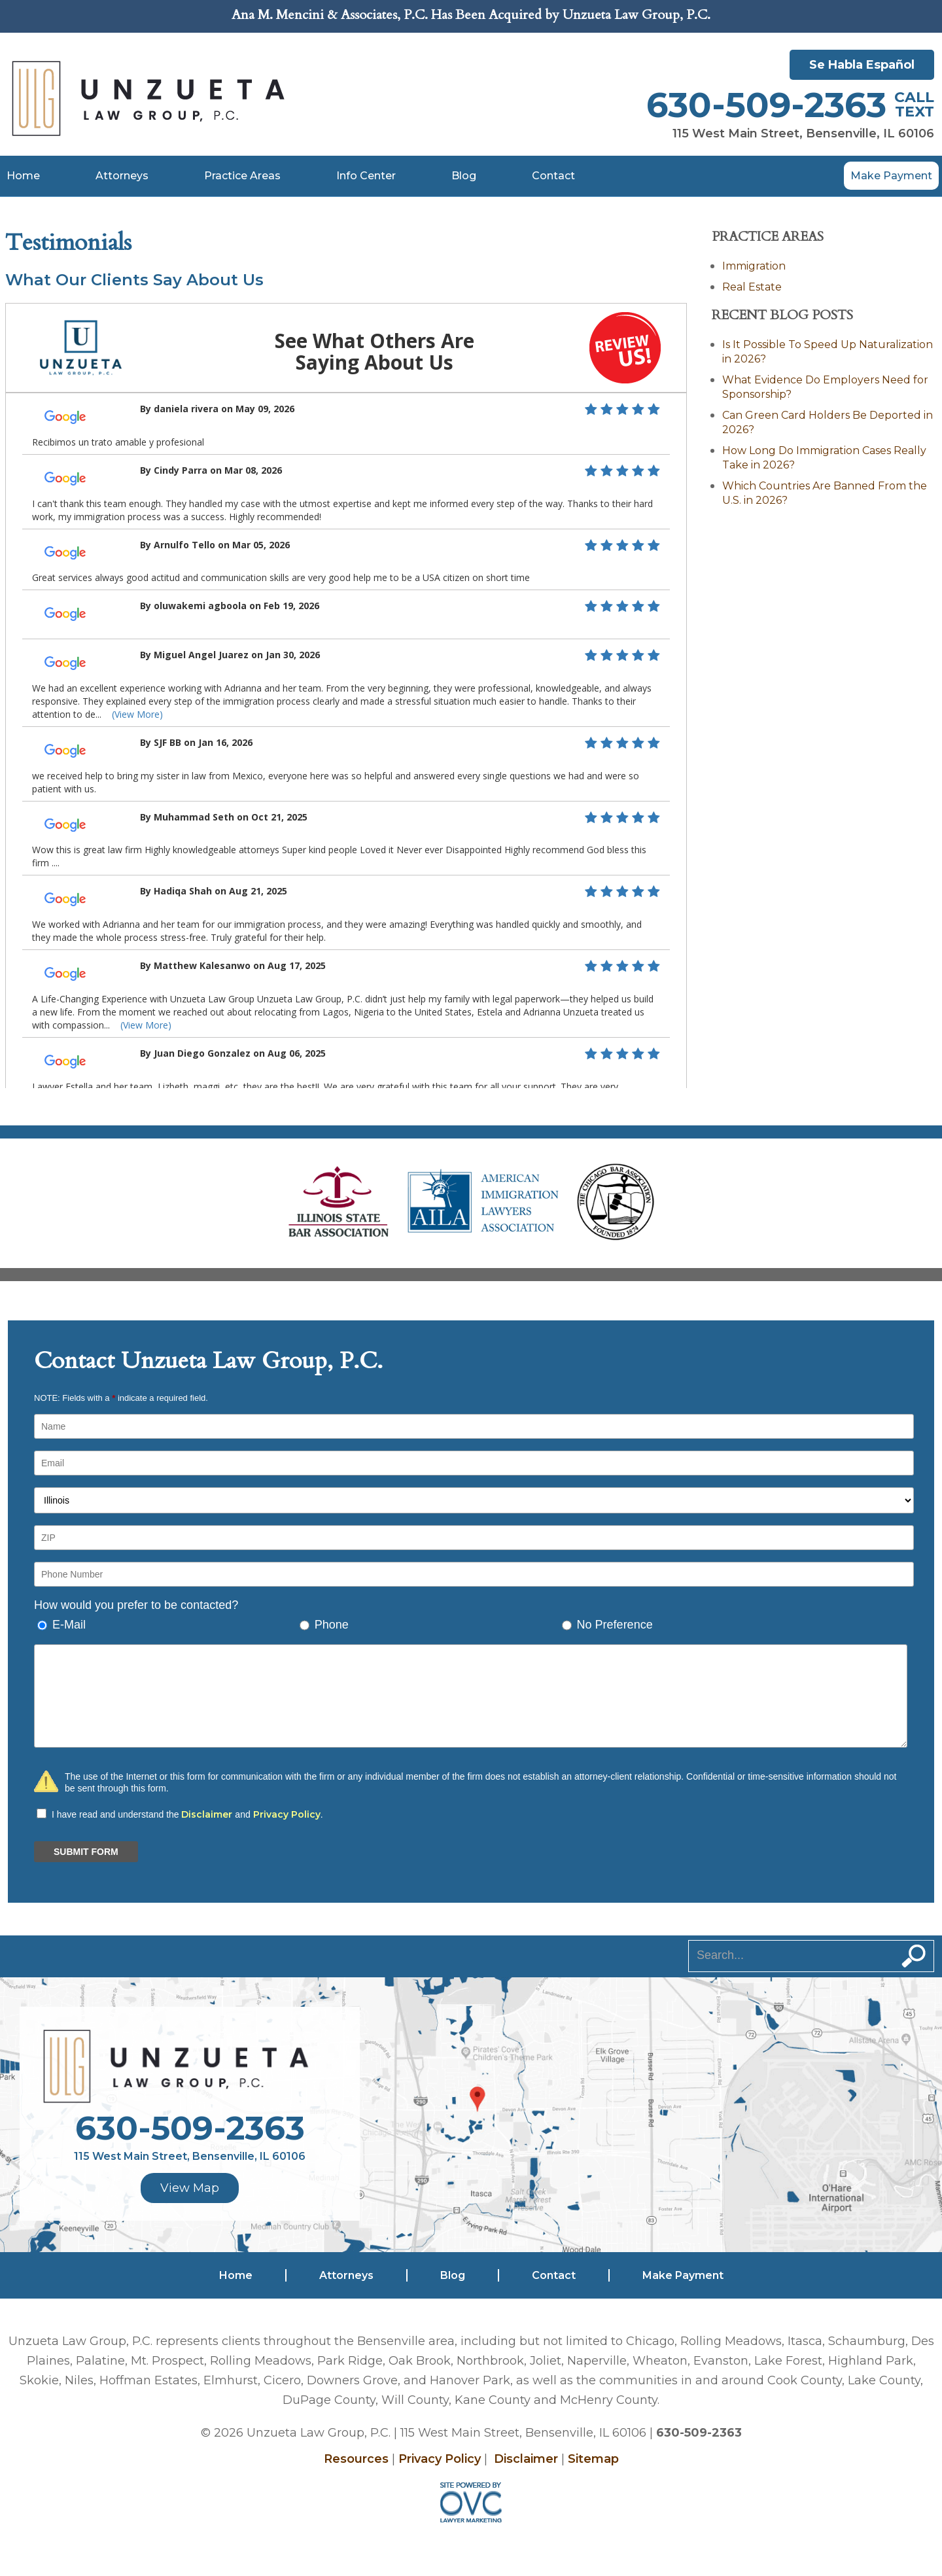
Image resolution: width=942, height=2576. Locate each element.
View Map (189, 2188)
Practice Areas (242, 175)
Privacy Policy (287, 1814)
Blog (463, 175)
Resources (356, 2459)
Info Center (366, 175)
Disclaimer (206, 1814)
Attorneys (122, 175)
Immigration (754, 266)
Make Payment (891, 175)
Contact (553, 175)
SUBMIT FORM (86, 1851)
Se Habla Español (862, 65)
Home (23, 175)
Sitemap (593, 2459)
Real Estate (752, 287)
